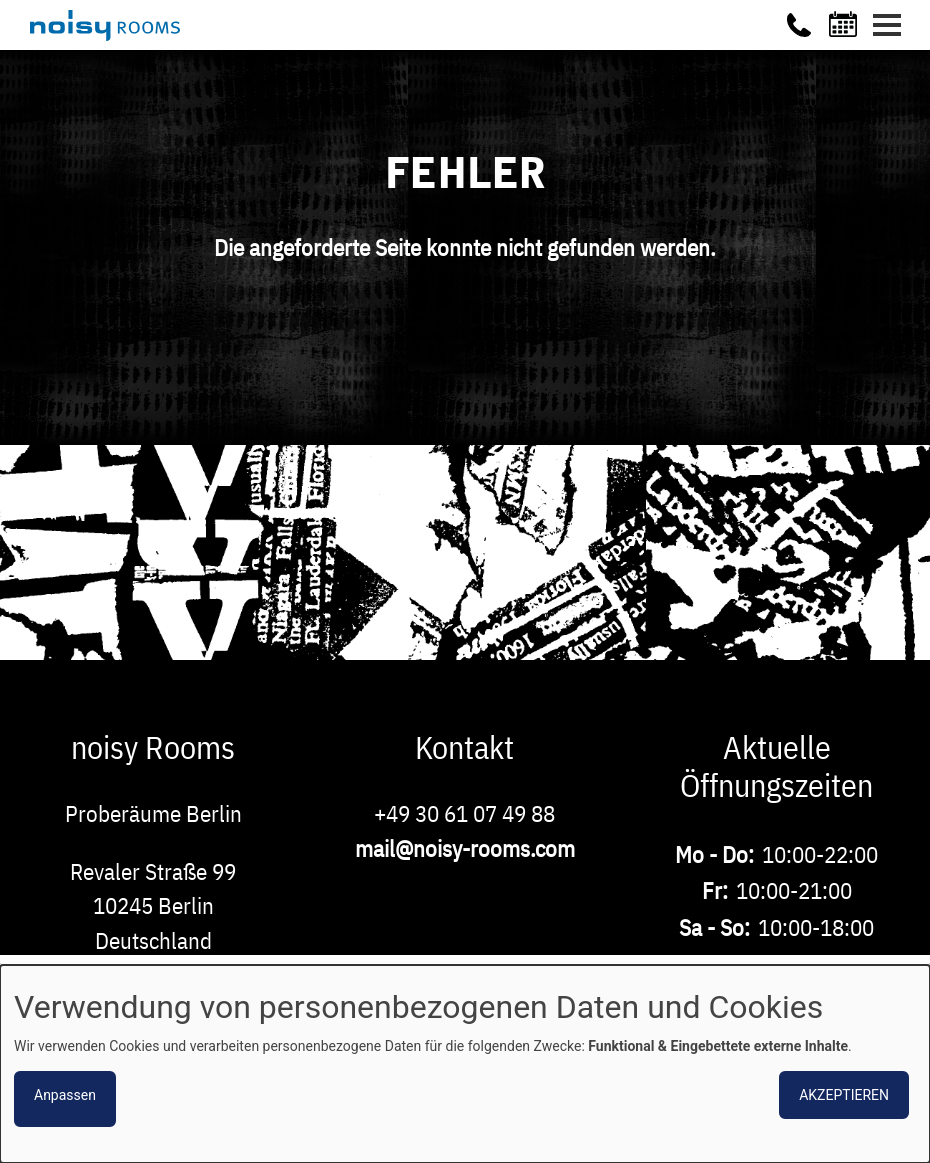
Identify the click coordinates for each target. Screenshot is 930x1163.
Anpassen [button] (65, 1095)
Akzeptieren (844, 1095)
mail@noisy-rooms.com (465, 848)
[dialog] (465, 1064)
